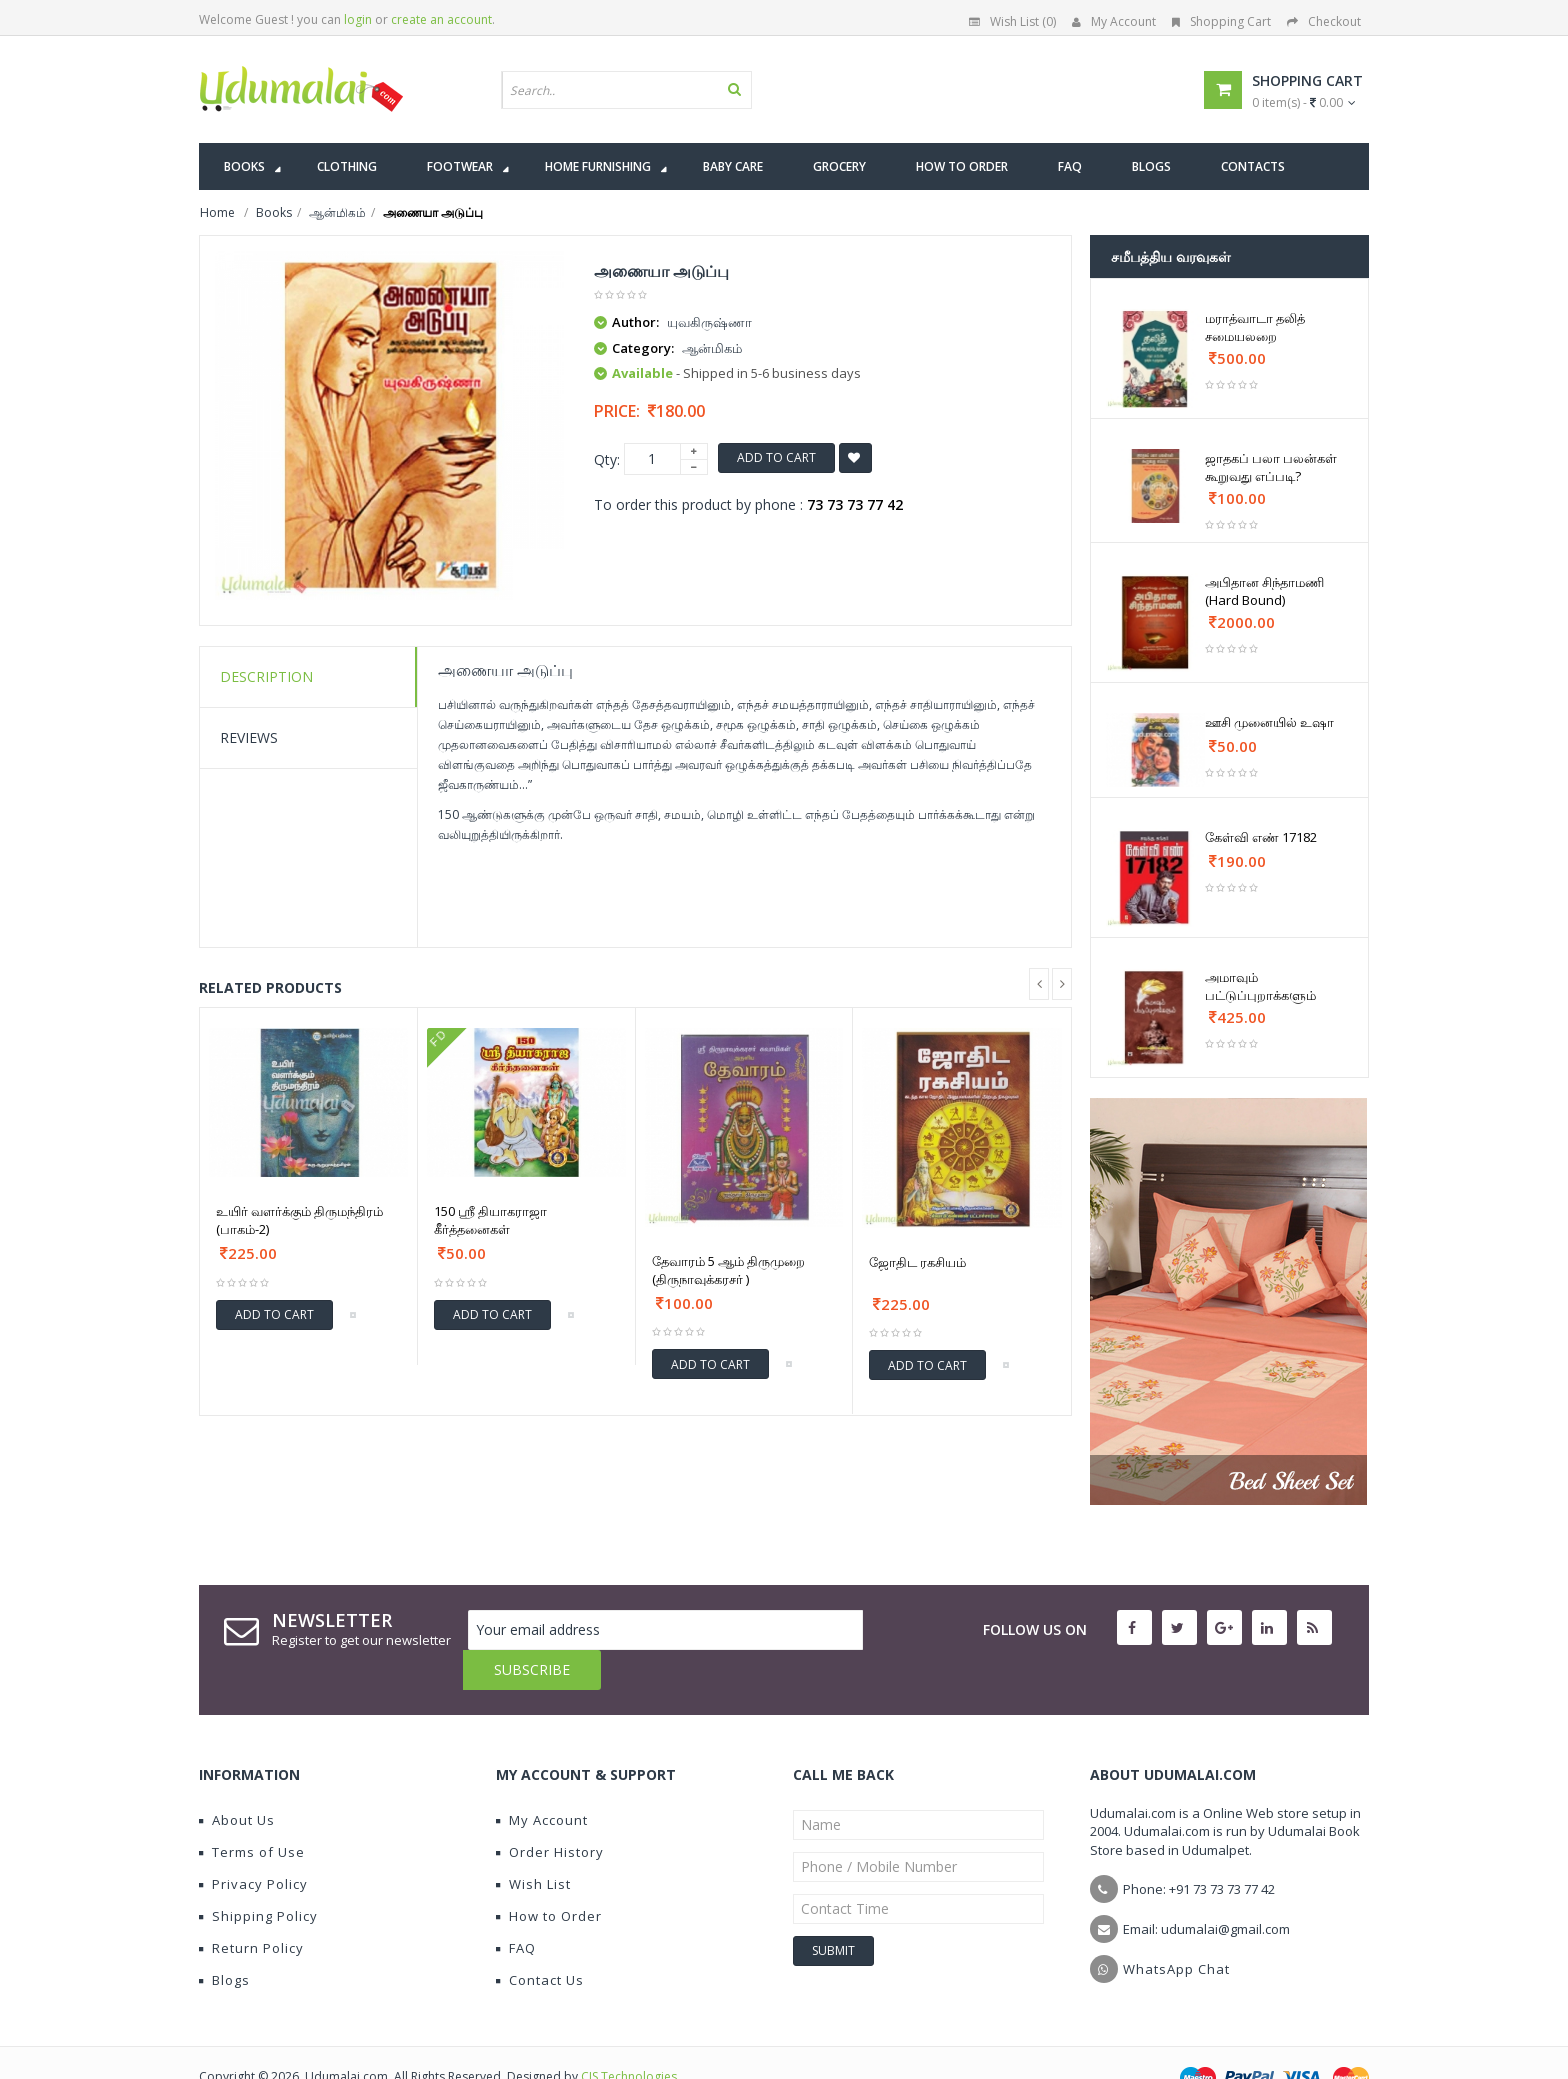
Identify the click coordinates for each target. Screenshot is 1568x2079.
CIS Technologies (629, 2036)
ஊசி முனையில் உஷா (1269, 722)
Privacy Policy (253, 1844)
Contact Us (540, 1940)
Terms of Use (252, 1812)
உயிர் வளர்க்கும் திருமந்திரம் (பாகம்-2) (299, 1220)
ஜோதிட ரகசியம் (917, 1262)
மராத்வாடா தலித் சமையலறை (1255, 327)
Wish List (533, 1844)
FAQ (516, 1908)
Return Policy (251, 1908)
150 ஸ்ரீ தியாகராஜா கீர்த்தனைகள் (490, 1220)
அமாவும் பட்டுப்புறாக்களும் (1260, 986)
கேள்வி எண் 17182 (1261, 837)
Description (266, 676)
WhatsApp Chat (1176, 1929)
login (358, 19)
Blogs (224, 1940)
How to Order (549, 1876)
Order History (550, 1812)
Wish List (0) (1012, 21)
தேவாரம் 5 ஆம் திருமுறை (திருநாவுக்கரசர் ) (728, 1270)
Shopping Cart (1221, 21)
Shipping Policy (258, 1876)
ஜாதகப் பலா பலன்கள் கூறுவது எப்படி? (1271, 467)
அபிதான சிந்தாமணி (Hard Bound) (1264, 591)
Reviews (249, 737)
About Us (237, 1780)
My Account (1114, 21)
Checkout (1324, 21)
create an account (441, 19)
